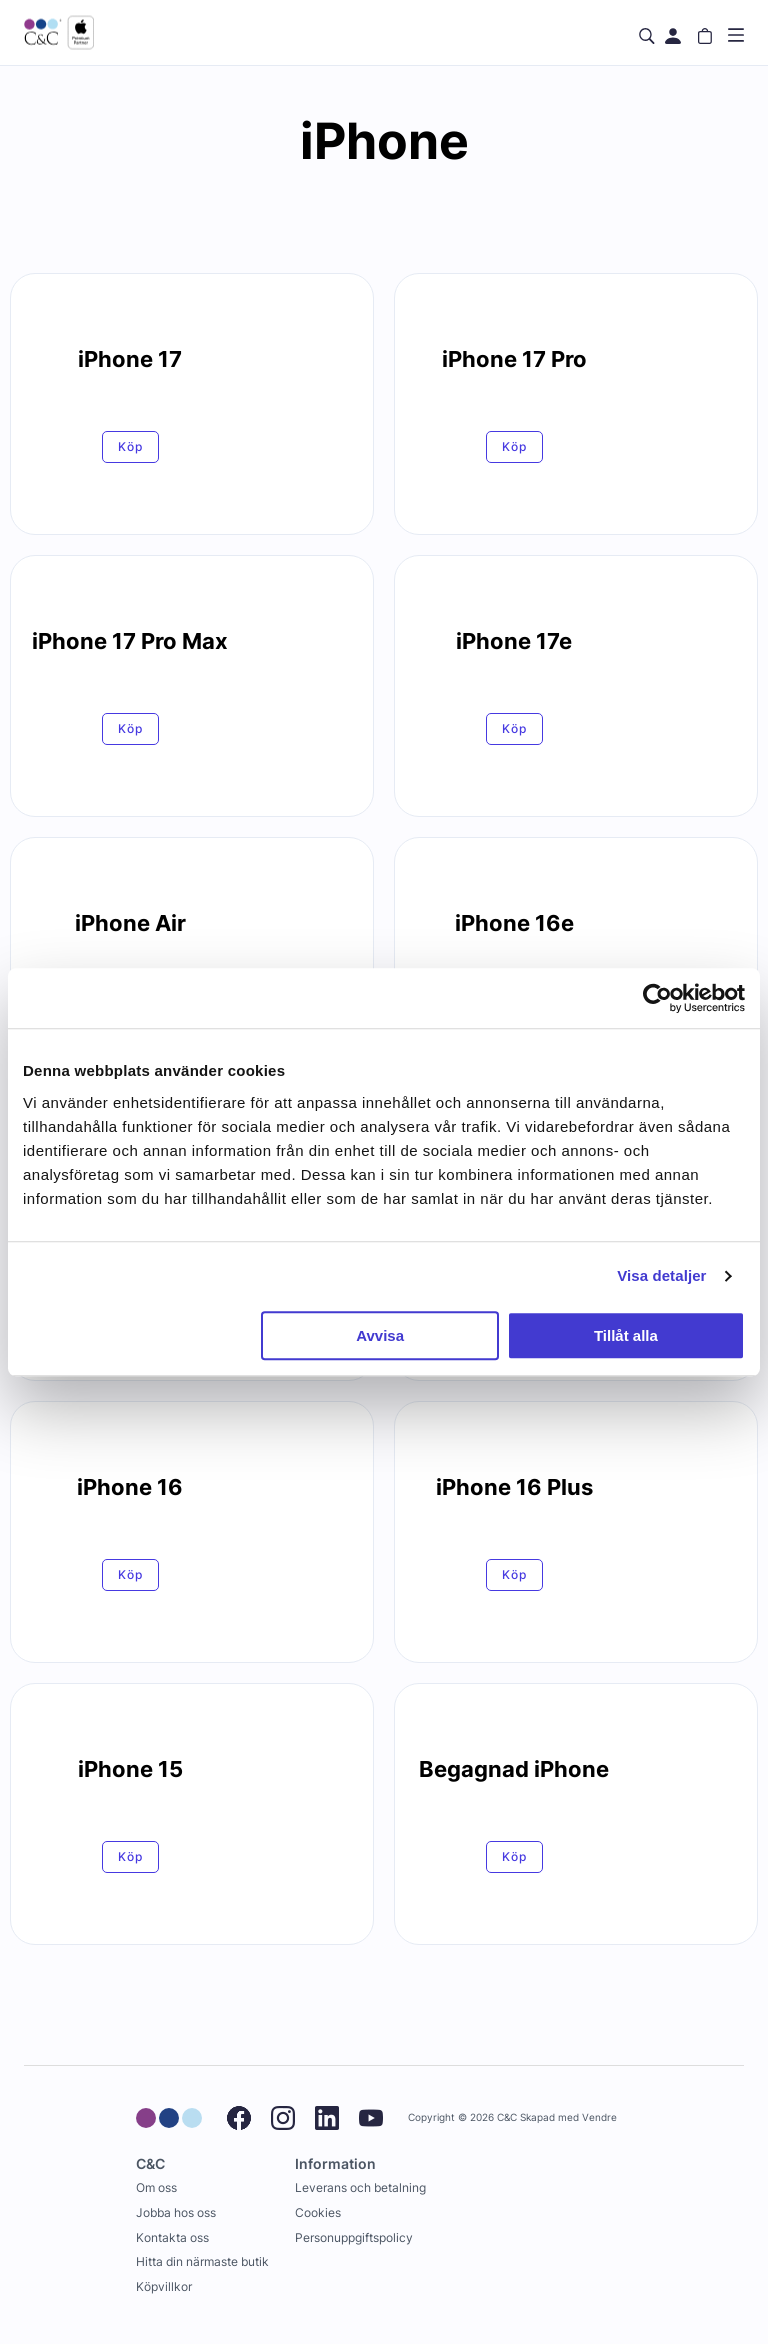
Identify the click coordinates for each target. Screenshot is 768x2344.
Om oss (156, 2187)
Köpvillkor (164, 2286)
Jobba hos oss (176, 2212)
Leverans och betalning (360, 2187)
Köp (130, 446)
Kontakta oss (172, 2237)
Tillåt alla (626, 1335)
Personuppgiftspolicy (354, 2237)
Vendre (599, 2117)
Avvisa (380, 1335)
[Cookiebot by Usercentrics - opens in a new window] (657, 998)
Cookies (318, 2212)
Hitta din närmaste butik (202, 2261)
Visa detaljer (661, 1275)
